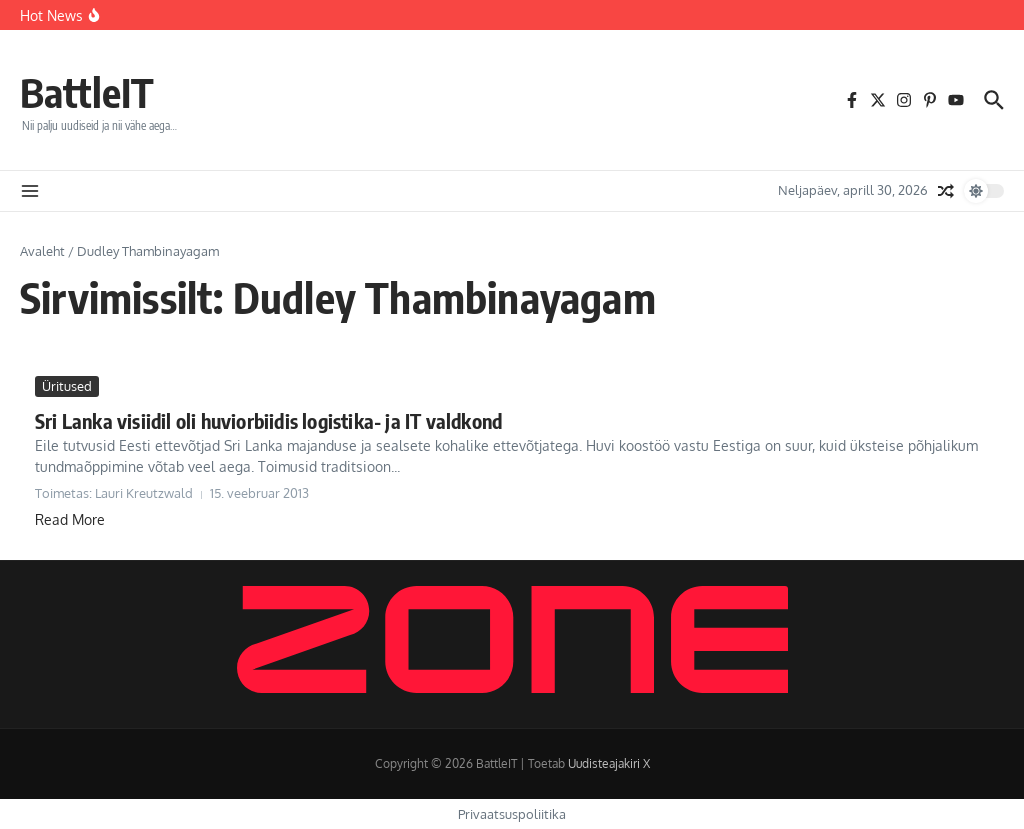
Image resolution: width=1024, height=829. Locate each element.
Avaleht (42, 251)
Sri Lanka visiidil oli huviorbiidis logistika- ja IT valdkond (268, 420)
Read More (70, 519)
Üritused (67, 386)
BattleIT (87, 92)
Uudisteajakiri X (609, 763)
